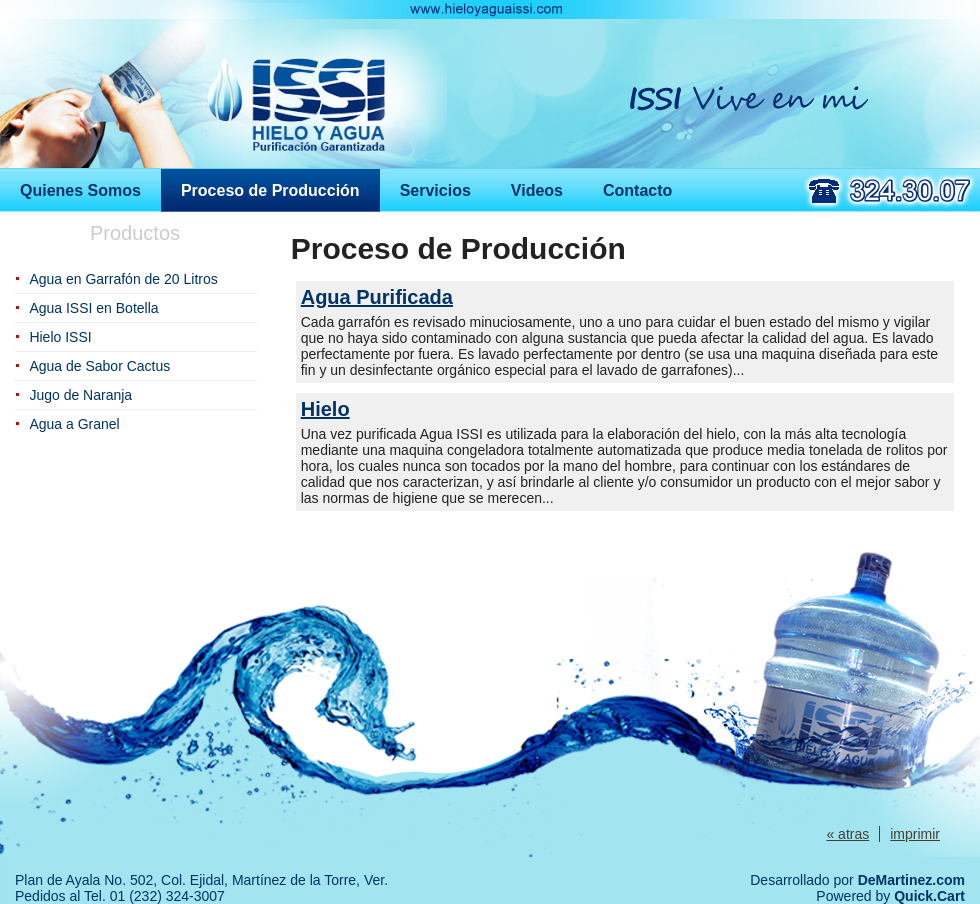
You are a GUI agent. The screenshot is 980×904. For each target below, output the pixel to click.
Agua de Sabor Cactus (99, 366)
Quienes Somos (80, 190)
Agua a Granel (74, 424)
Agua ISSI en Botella (93, 308)
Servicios (435, 190)
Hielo (325, 409)
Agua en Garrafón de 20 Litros (123, 279)
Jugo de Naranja (80, 395)
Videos (537, 190)
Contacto (637, 190)
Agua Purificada (377, 297)
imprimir (915, 834)
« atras (847, 834)
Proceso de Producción (270, 190)
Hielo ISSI (60, 337)
